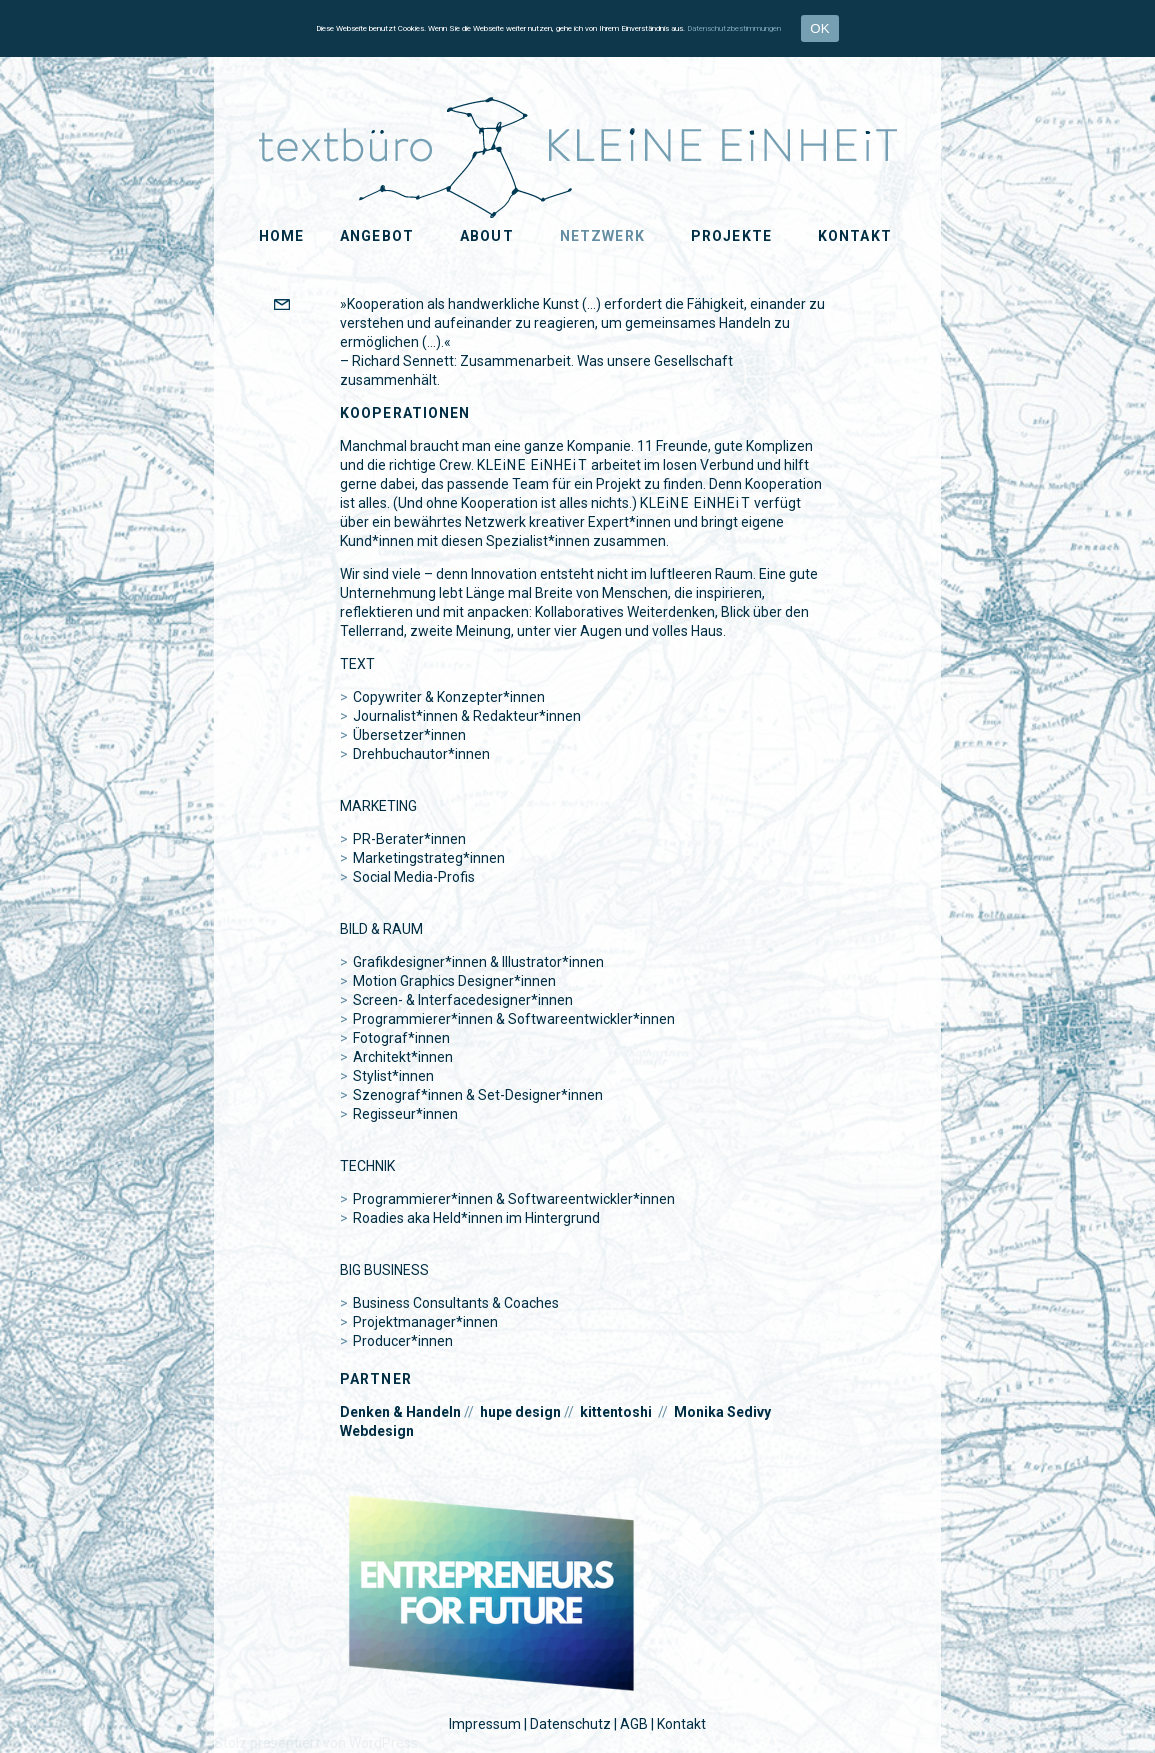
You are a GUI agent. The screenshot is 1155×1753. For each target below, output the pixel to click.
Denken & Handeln (400, 1412)
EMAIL (318, 306)
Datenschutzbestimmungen (734, 28)
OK (819, 28)
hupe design (520, 1412)
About (487, 236)
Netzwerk (602, 236)
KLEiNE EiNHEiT (94, 121)
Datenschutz (570, 1724)
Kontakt (855, 236)
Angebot (377, 236)
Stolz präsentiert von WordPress (316, 1743)
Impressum (485, 1724)
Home (281, 236)
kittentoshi (616, 1412)
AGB (634, 1724)
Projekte (731, 236)
